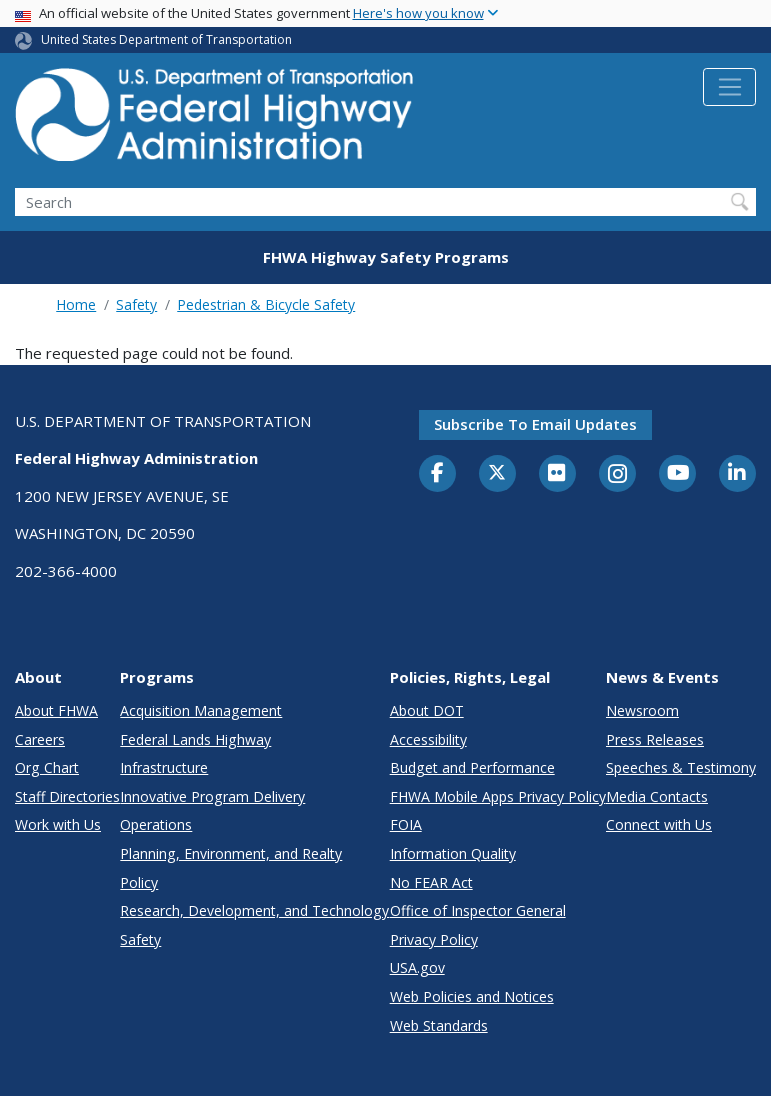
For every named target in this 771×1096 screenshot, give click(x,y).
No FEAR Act (431, 882)
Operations (156, 824)
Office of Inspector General (478, 910)
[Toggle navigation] (729, 87)
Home (76, 304)
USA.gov (417, 967)
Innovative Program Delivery (212, 796)
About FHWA (56, 710)
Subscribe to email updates (535, 424)
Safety (136, 304)
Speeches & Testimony (681, 767)
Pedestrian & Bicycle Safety (266, 304)
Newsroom (642, 710)
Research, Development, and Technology (254, 910)
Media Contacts (657, 796)
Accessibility (428, 739)
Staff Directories (67, 796)
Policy (139, 882)
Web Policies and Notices (472, 996)
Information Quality (453, 853)
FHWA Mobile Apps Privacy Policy (498, 796)
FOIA (406, 824)
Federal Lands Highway (195, 739)
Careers (40, 739)
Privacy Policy (434, 939)
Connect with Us (659, 824)
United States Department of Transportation (166, 39)
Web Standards (439, 1025)
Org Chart (47, 767)
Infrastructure (164, 767)
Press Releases (655, 739)
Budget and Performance (472, 767)
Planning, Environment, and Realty (231, 853)
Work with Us (58, 824)
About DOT (427, 710)
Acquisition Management (201, 710)
